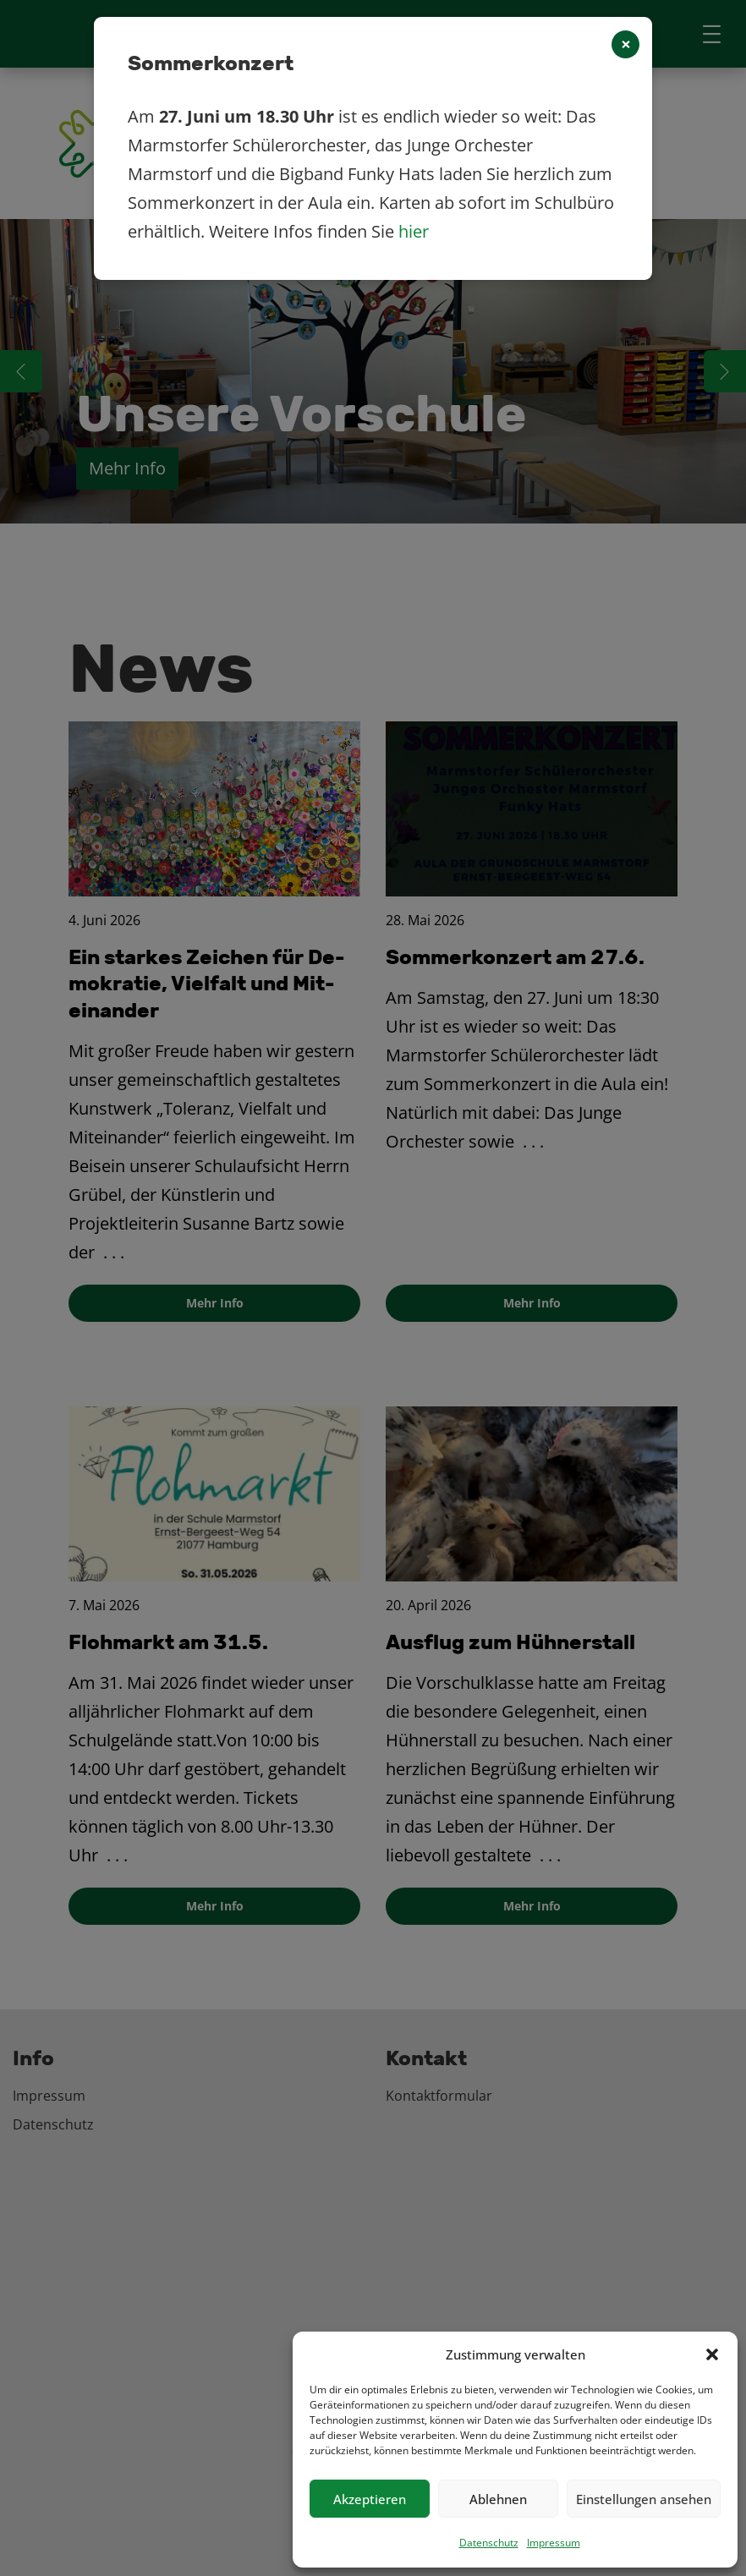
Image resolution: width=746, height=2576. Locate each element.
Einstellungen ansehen (643, 2499)
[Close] (625, 44)
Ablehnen (498, 2499)
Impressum (553, 2542)
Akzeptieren (369, 2499)
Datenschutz (488, 2542)
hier (413, 231)
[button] (712, 2354)
